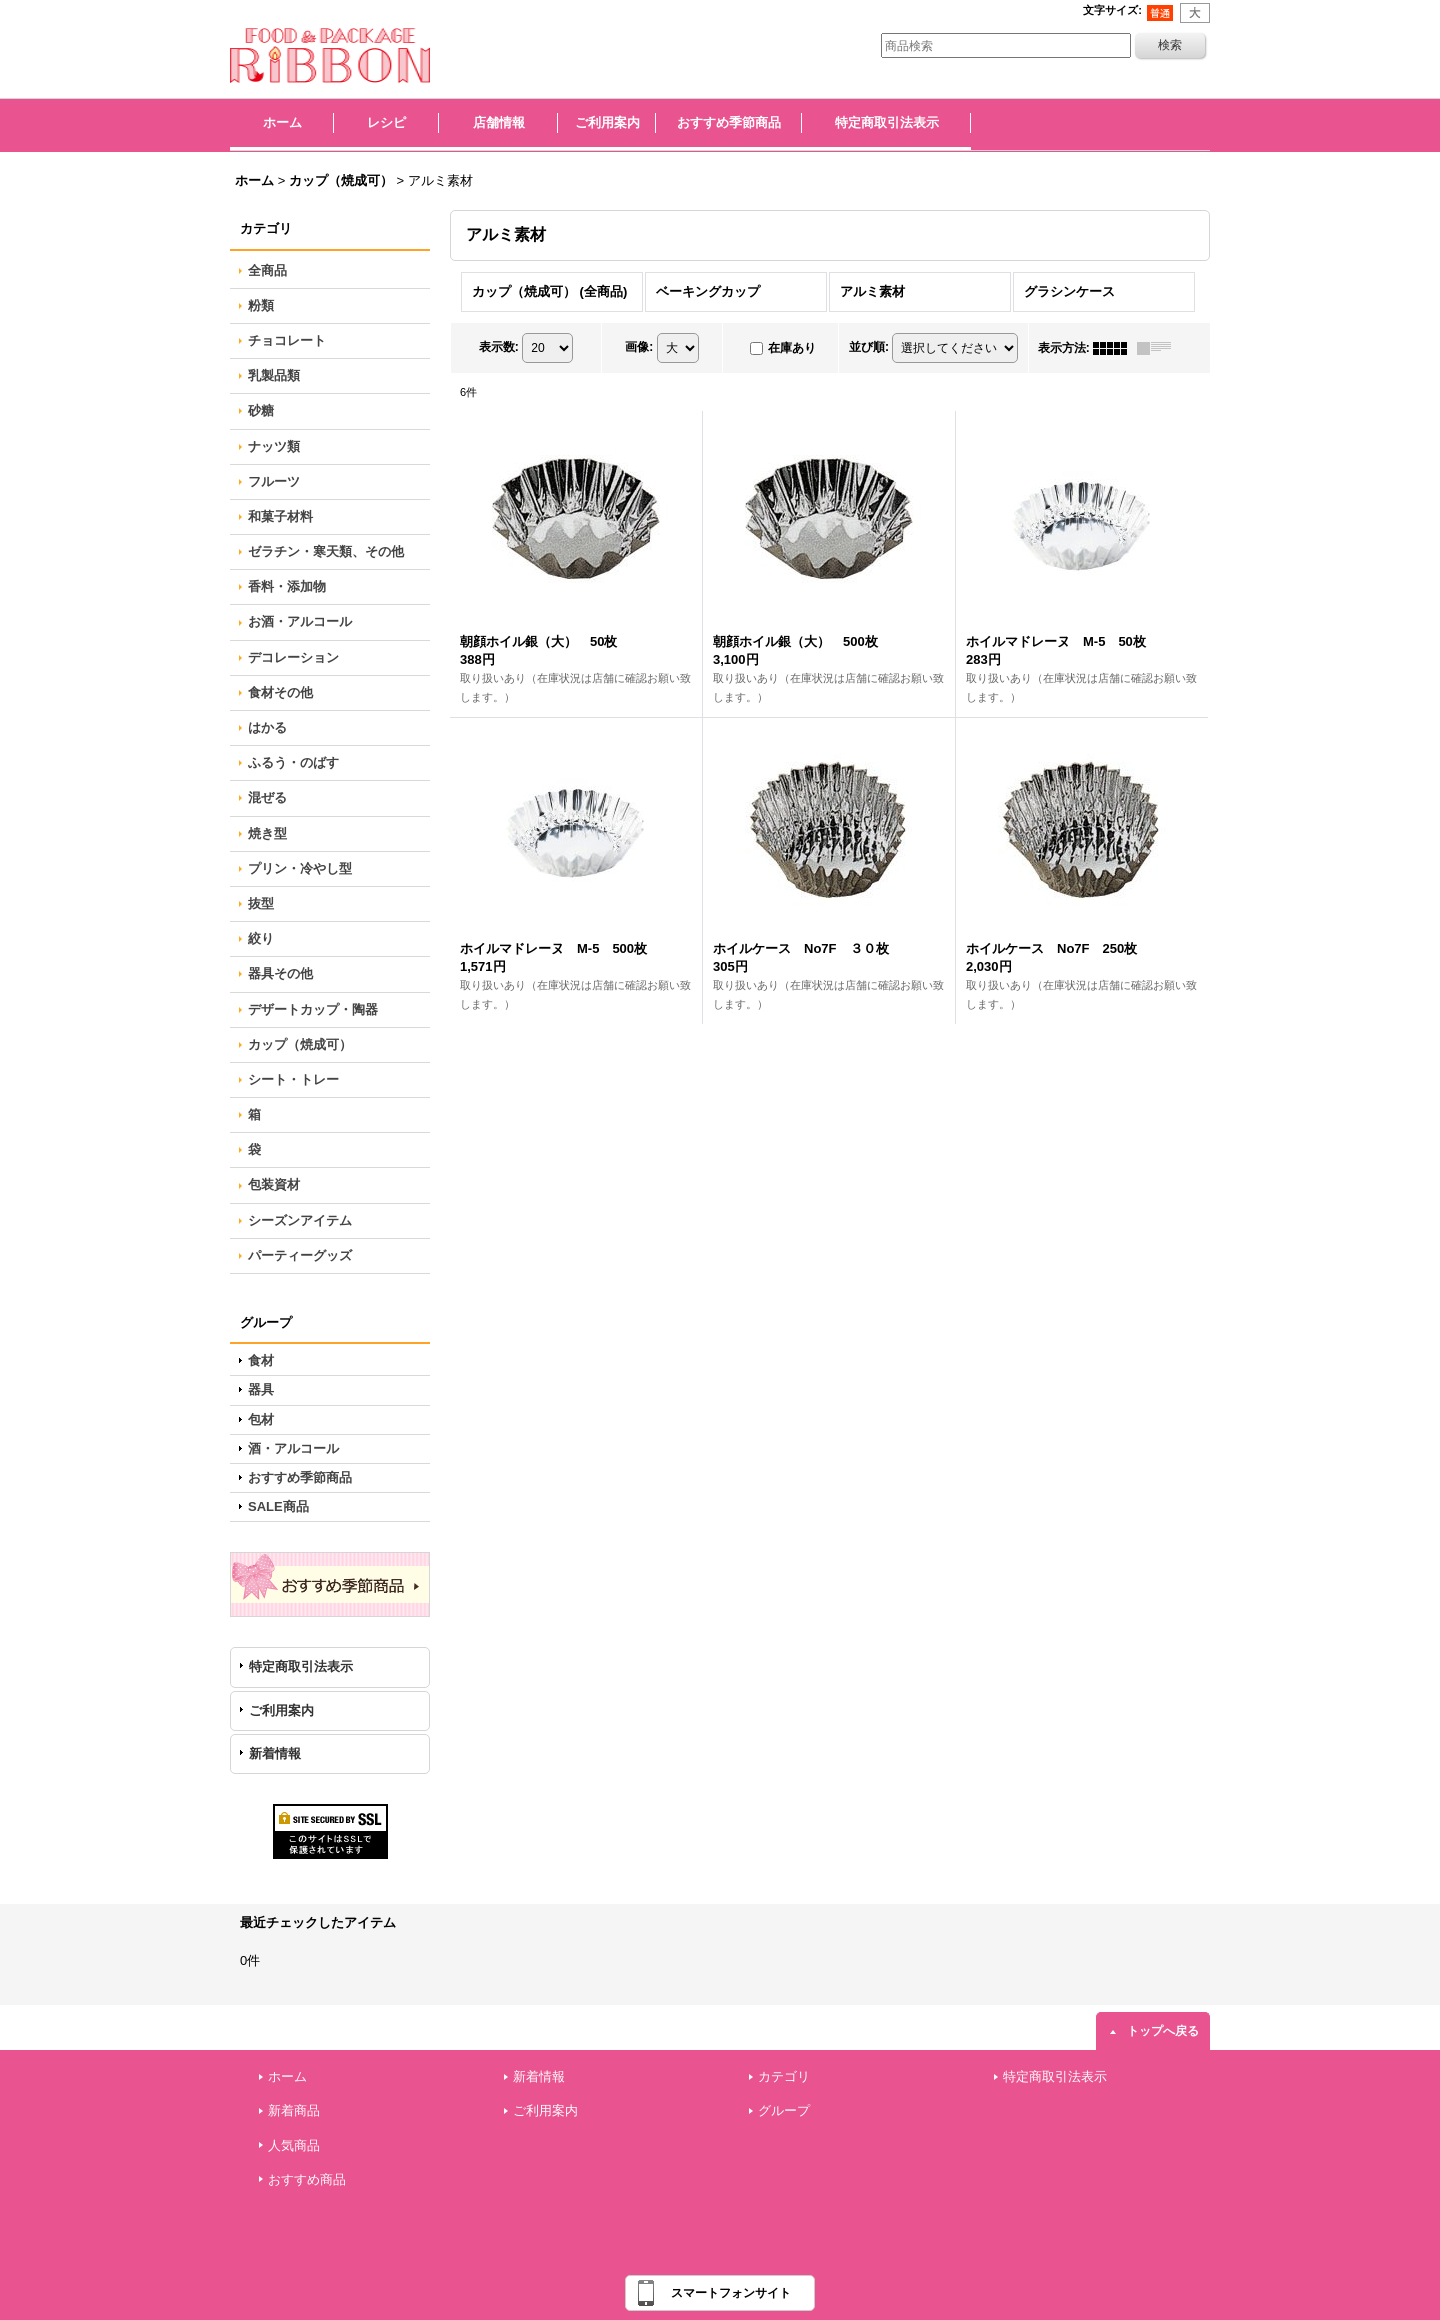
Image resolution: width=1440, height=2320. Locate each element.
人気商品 (294, 2145)
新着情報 (275, 1753)
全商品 (267, 270)
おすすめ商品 (307, 2179)
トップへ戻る (1163, 2031)
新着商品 (294, 2110)
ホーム (287, 2076)
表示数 (499, 347)
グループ (784, 2110)
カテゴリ (784, 2076)
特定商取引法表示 (301, 1666)
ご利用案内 (281, 1710)
